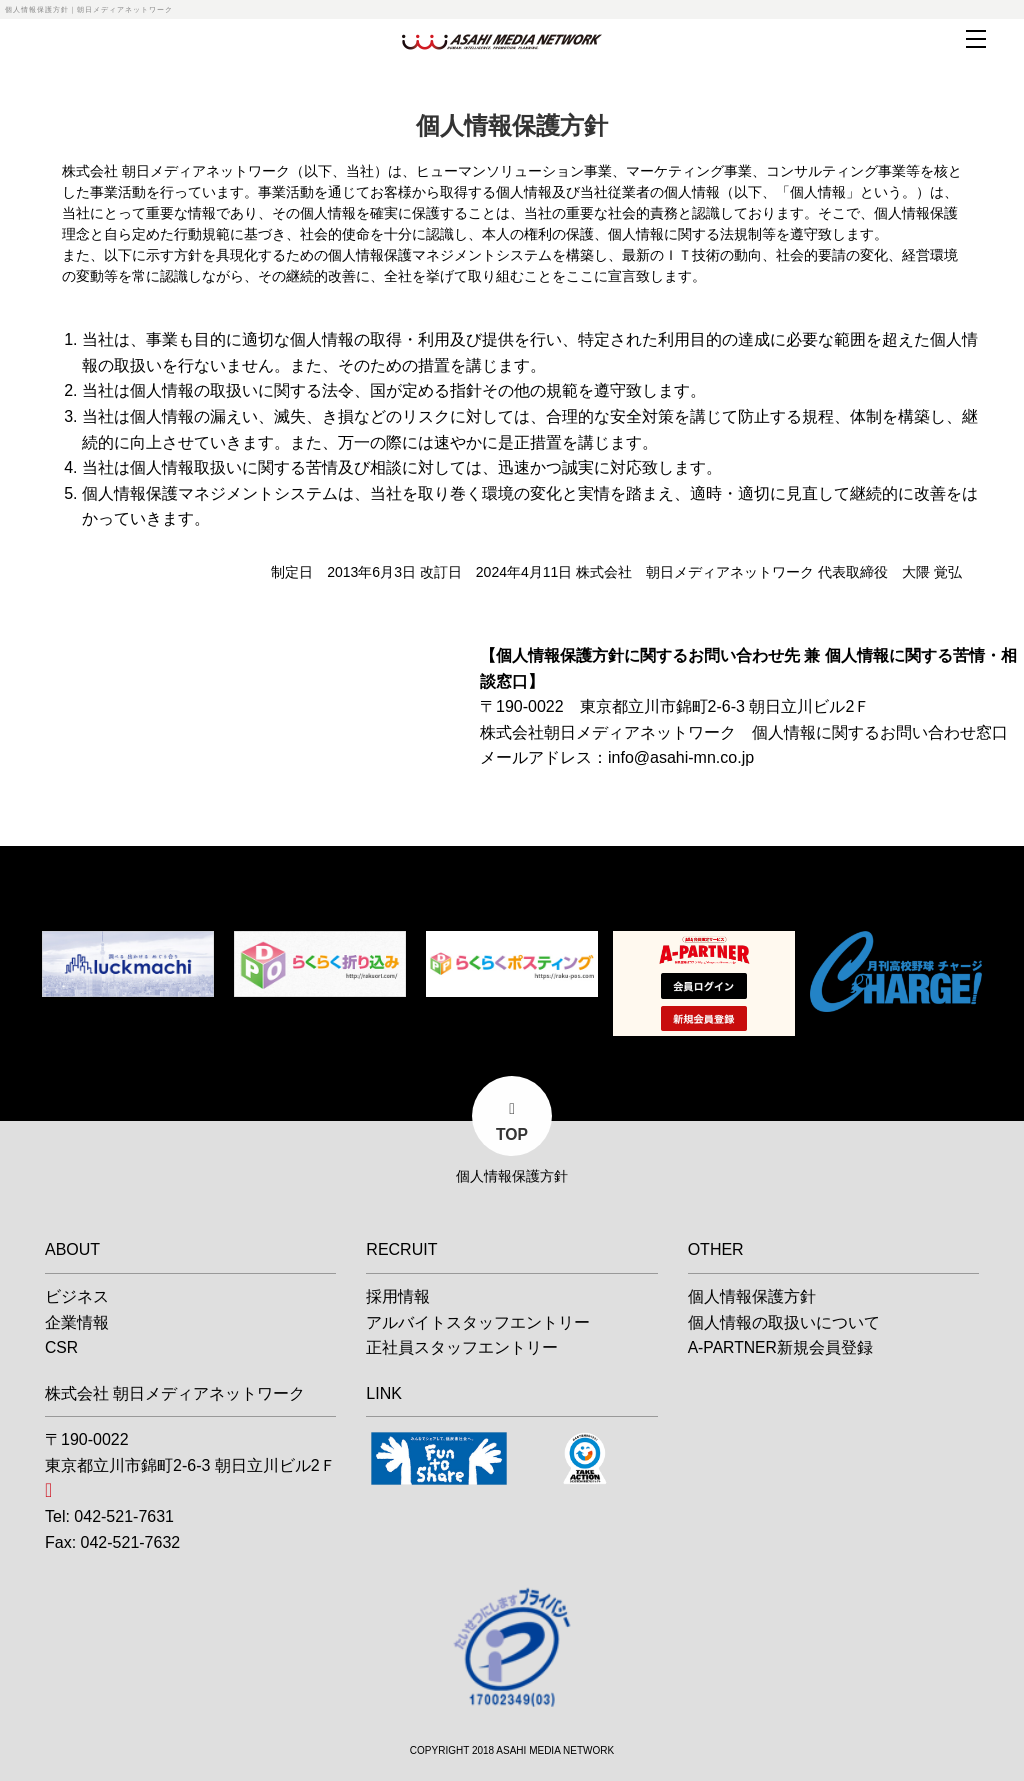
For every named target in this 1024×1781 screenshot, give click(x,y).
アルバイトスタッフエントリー (478, 1319)
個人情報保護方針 (752, 1293)
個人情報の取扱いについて (784, 1319)
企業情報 (77, 1319)
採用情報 (398, 1293)
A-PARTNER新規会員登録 (781, 1344)
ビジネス (77, 1293)
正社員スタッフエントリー (462, 1344)
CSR (62, 1344)
